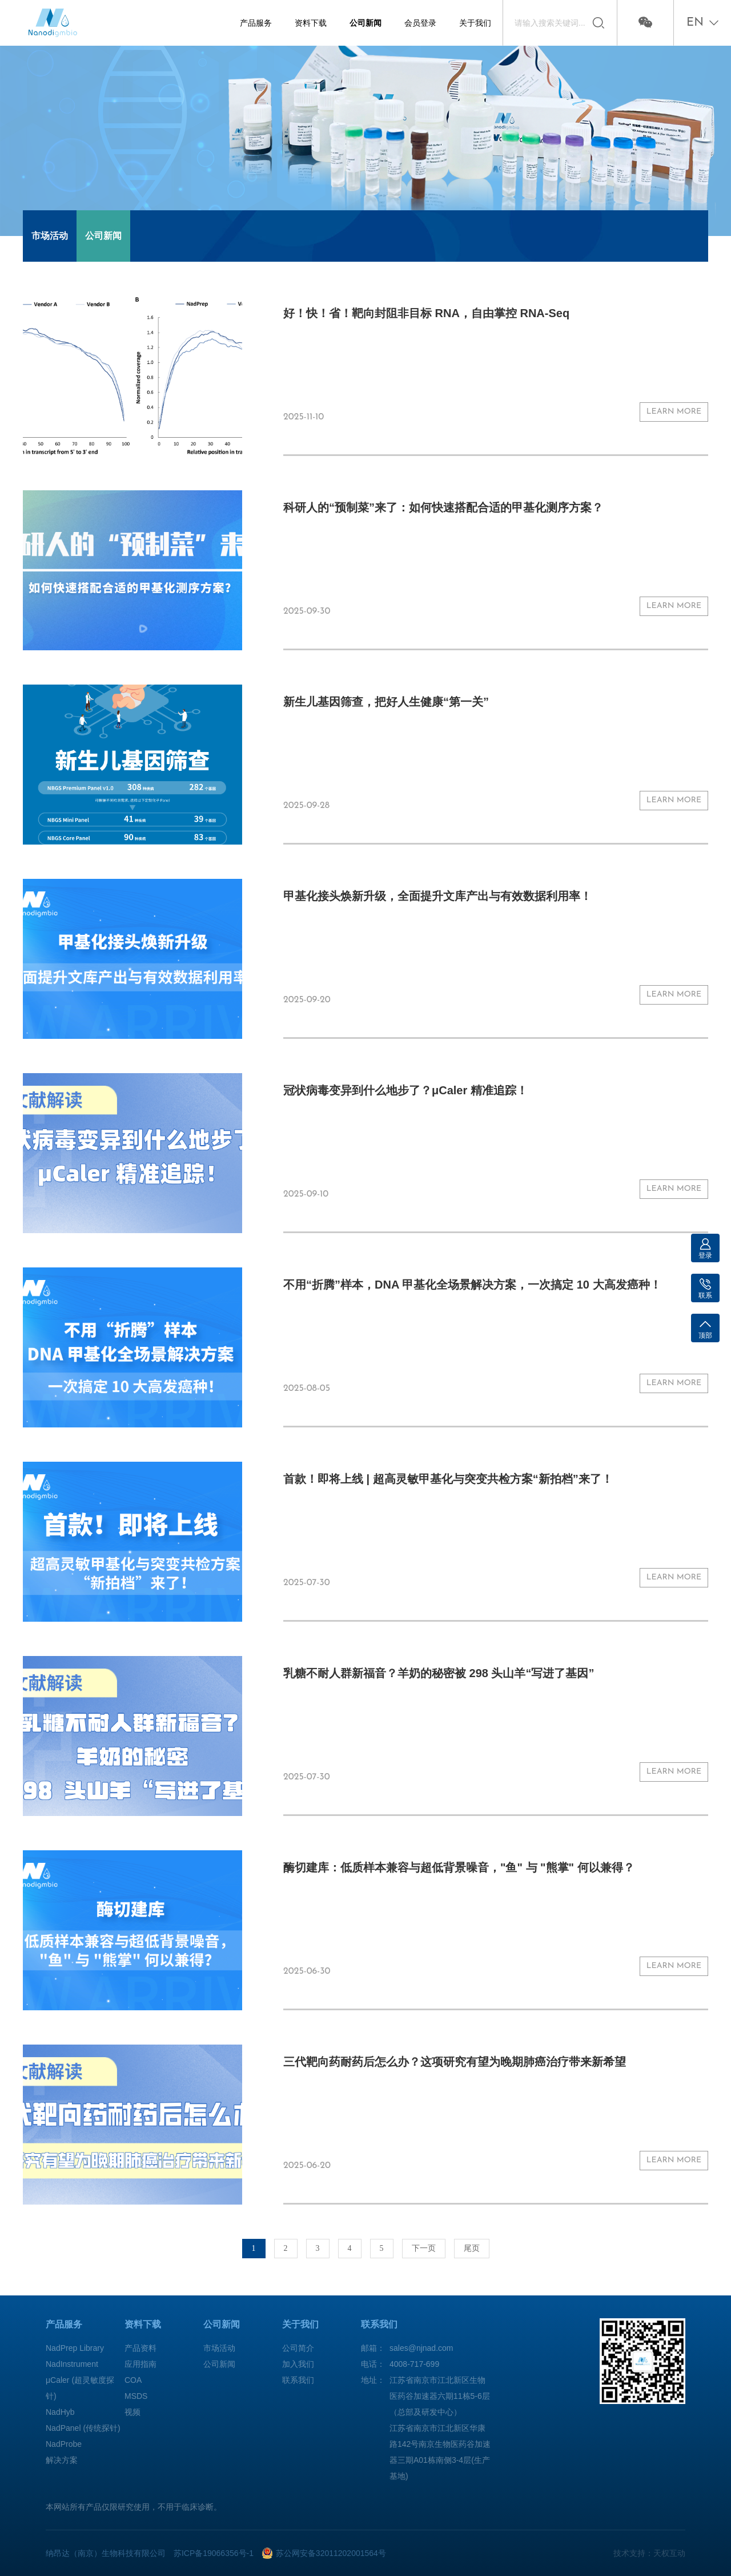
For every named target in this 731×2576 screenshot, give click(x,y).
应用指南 (140, 2364)
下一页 (424, 2248)
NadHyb (60, 2412)
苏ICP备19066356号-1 (214, 2553)
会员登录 (420, 22)
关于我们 (475, 22)
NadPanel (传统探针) (83, 2428)
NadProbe (64, 2444)
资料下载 (311, 22)
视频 (132, 2412)
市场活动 (49, 236)
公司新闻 (365, 22)
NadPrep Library (75, 2348)
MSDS (135, 2396)
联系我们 (298, 2380)
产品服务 (256, 22)
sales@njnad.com (421, 2348)
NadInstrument (72, 2364)
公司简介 (298, 2348)
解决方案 (62, 2460)
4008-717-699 (414, 2364)
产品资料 (140, 2348)
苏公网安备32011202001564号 (331, 2553)
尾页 (472, 2248)
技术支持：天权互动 (649, 2553)
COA (133, 2380)
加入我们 (298, 2364)
